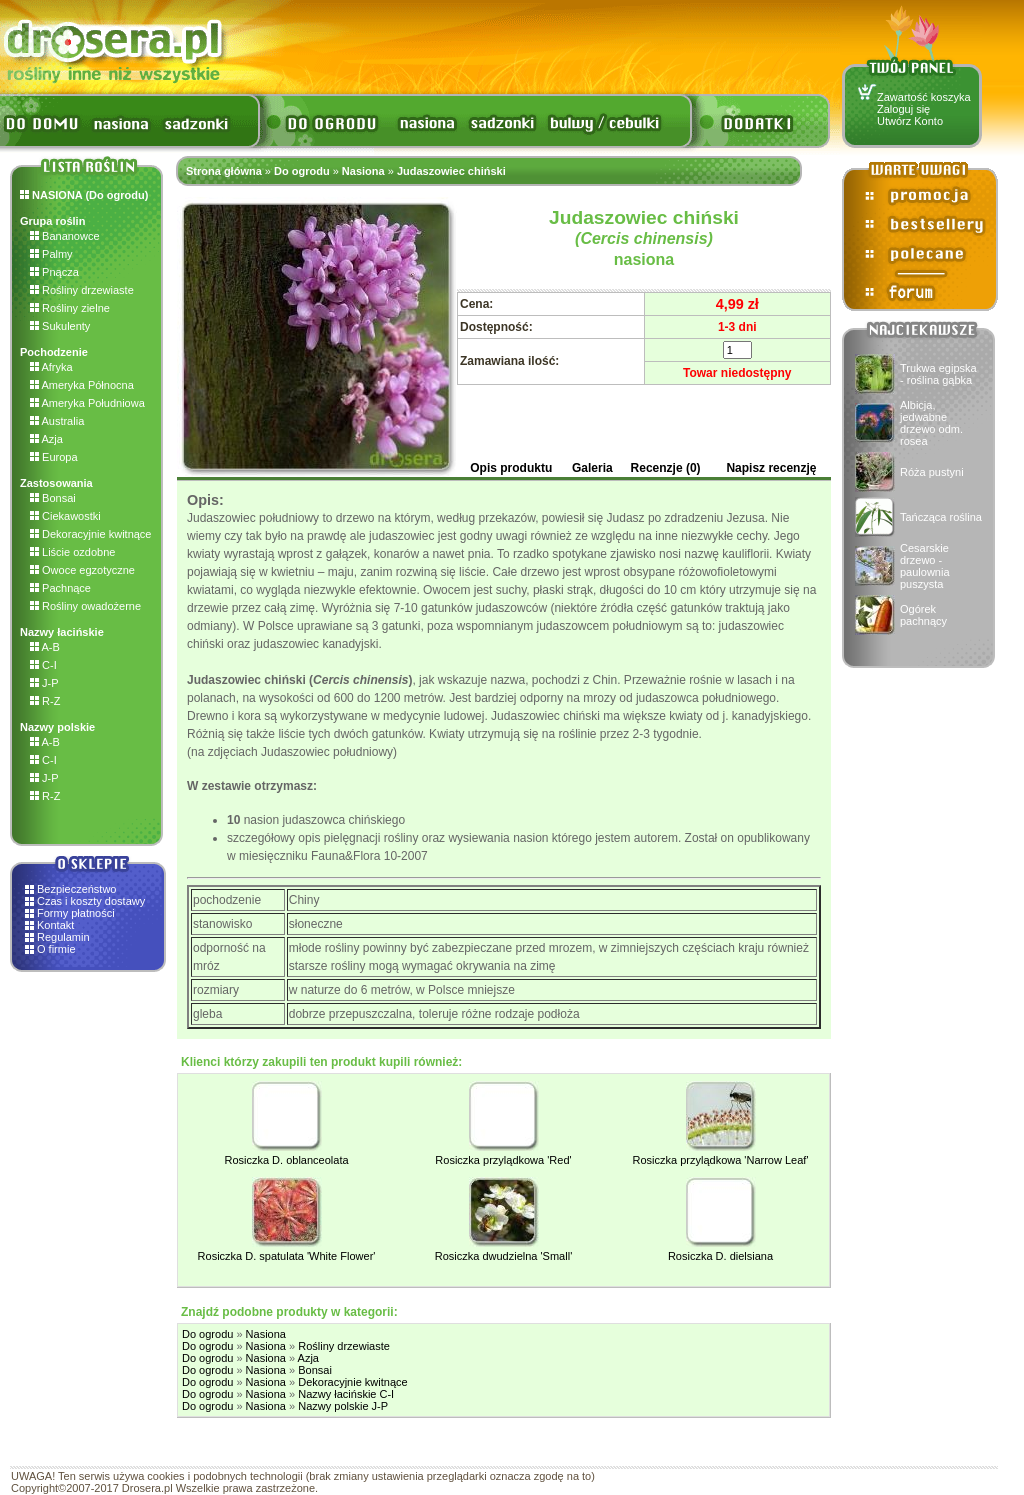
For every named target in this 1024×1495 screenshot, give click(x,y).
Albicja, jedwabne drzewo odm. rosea (931, 423)
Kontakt (55, 925)
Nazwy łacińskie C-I (346, 1394)
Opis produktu (511, 468)
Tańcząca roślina (941, 517)
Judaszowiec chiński (451, 171)
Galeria (592, 468)
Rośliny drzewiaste (82, 290)
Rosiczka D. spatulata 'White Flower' (287, 1256)
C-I (43, 665)
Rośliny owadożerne (85, 606)
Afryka (51, 367)
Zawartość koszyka (924, 97)
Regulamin (63, 937)
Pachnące (60, 588)
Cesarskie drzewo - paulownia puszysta (925, 566)
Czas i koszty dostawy (91, 901)
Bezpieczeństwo (77, 889)
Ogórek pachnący (923, 615)
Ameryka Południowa (87, 403)
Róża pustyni (932, 472)
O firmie (56, 949)
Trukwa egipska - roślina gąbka (938, 374)
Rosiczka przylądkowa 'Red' (503, 1160)
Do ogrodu (302, 171)
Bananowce (65, 236)
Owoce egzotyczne (82, 570)
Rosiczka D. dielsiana (720, 1256)
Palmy (51, 254)
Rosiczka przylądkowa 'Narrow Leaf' (721, 1160)
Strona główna (224, 171)
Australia (57, 421)
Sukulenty (60, 326)
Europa (54, 457)
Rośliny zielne (70, 308)
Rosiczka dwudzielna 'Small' (503, 1256)
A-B (45, 647)
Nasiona (363, 171)
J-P (44, 683)
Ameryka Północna (82, 385)
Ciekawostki (65, 516)
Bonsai (53, 498)
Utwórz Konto (910, 121)
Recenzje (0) (666, 468)
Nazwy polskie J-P (343, 1406)
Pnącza (54, 272)
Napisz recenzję (771, 468)
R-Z (45, 701)
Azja (46, 439)
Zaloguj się (903, 109)
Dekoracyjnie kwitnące (91, 534)
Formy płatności (76, 913)
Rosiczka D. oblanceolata (286, 1160)
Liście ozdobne (72, 552)
